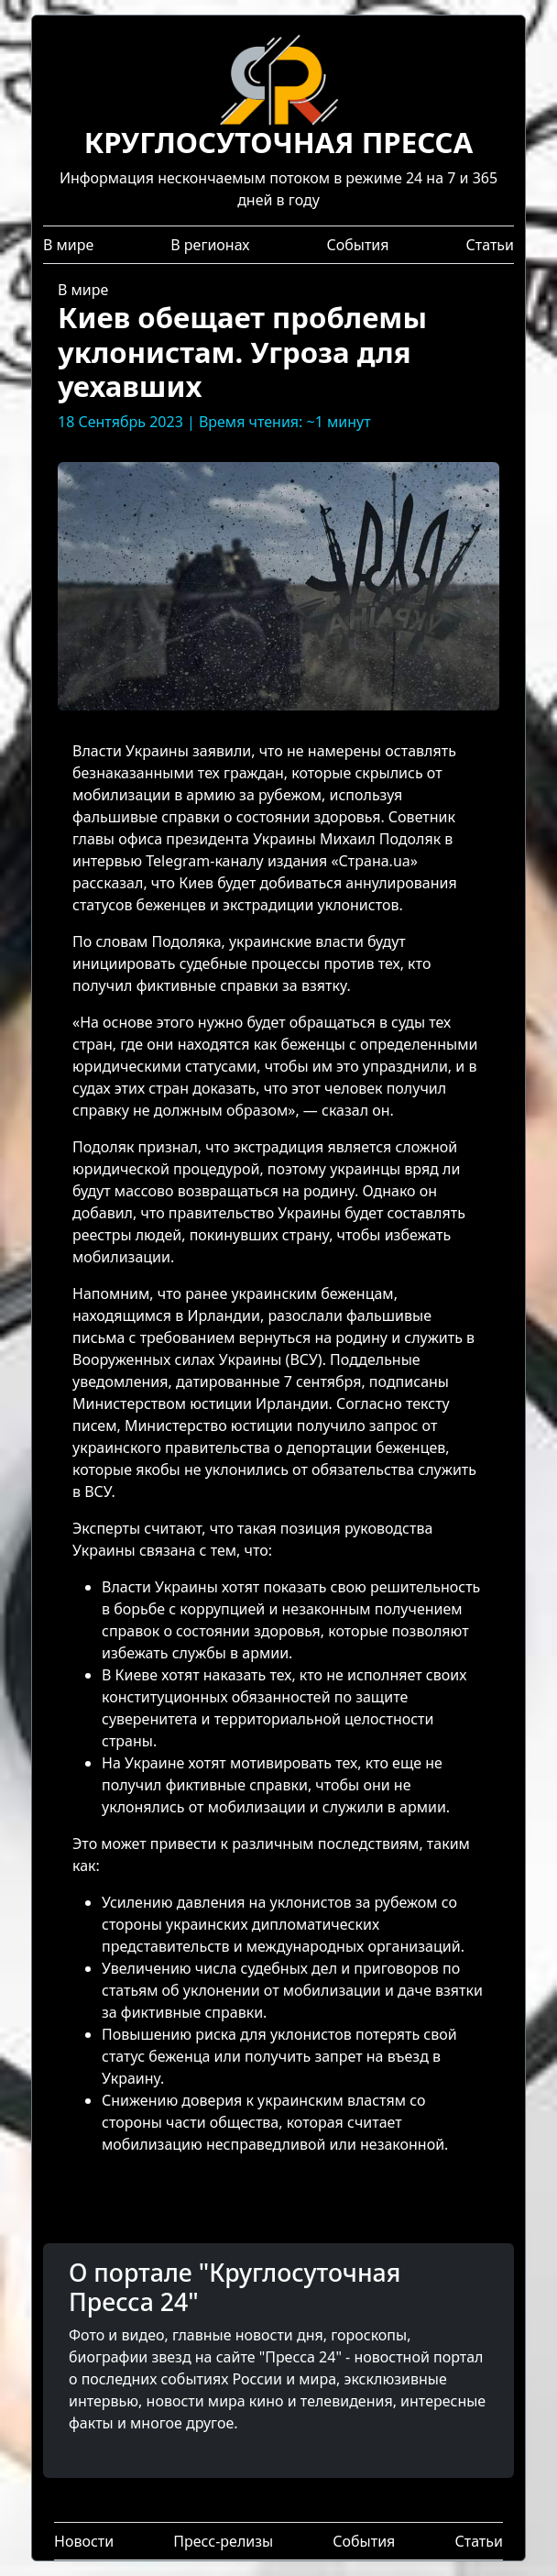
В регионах (209, 245)
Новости (84, 2541)
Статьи (489, 245)
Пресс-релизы (223, 2541)
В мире (68, 245)
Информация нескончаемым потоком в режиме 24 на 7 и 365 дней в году (278, 139)
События (357, 245)
